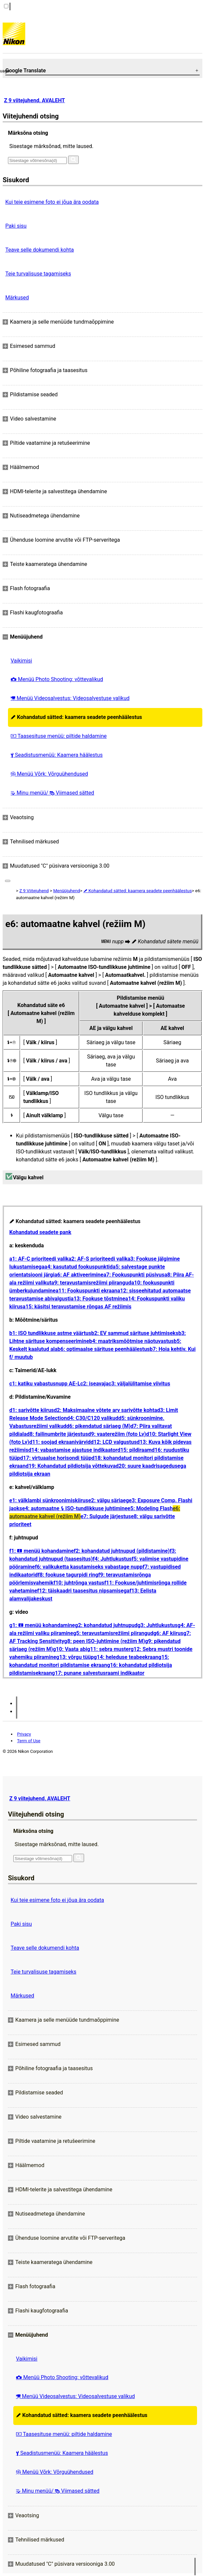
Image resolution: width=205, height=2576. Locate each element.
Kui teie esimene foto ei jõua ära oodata (52, 202)
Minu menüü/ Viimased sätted (52, 793)
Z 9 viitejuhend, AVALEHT (34, 100)
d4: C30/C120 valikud (92, 1418)
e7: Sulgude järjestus (106, 1516)
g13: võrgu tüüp (75, 1657)
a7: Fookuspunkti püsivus (133, 1275)
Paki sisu (16, 226)
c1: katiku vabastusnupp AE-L (44, 1383)
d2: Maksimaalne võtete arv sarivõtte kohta (105, 1410)
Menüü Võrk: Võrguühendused (49, 774)
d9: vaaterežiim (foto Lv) (117, 1434)
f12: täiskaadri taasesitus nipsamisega (83, 1591)
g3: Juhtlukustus (158, 1625)
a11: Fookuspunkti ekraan (86, 1291)
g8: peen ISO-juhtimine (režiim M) (104, 1641)
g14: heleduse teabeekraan (126, 1657)
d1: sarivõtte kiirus (31, 1410)
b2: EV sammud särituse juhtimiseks (134, 1333)
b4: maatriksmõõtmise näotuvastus (131, 1341)
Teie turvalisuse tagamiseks (38, 274)
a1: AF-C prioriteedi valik (38, 1259)
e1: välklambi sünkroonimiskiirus (48, 1500)
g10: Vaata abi (70, 1649)
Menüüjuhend (66, 890)
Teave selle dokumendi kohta (39, 250)
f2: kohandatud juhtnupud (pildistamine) (122, 1551)
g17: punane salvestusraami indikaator (98, 1673)
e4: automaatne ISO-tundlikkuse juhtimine (75, 1508)
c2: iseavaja (94, 1383)
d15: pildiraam (134, 1450)
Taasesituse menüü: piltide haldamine (59, 736)
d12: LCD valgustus (114, 1442)
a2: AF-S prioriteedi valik (98, 1259)
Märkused (17, 297)
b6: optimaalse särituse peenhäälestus (103, 1349)
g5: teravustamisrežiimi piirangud (113, 1633)
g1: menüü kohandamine (42, 1625)
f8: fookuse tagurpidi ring (68, 1575)
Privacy (24, 1734)
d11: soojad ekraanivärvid (60, 1442)
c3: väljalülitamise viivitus (139, 1383)
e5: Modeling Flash (150, 1508)
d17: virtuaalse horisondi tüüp (55, 1458)
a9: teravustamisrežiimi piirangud (91, 1283)
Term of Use (28, 1740)
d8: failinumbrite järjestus (57, 1434)
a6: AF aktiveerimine (79, 1275)
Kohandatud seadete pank (40, 1232)
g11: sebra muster (109, 1649)
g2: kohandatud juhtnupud (106, 1625)
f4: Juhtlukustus (112, 1559)
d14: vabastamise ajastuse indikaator (72, 1450)
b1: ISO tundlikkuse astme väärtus (50, 1333)
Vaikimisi (21, 661)
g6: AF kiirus (168, 1633)
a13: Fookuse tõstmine (98, 1298)
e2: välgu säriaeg (108, 1500)
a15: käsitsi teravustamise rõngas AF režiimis (77, 1306)
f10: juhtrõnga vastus (78, 1583)
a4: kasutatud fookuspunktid (79, 1267)
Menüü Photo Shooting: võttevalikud (57, 679)
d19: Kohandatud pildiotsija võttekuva (71, 1466)
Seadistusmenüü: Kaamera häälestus (57, 755)
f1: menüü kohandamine (41, 1551)
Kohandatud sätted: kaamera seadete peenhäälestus (76, 717)
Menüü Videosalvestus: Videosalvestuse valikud (70, 698)
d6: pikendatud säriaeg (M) (98, 1426)
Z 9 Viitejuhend (34, 890)
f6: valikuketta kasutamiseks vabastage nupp (89, 1567)
